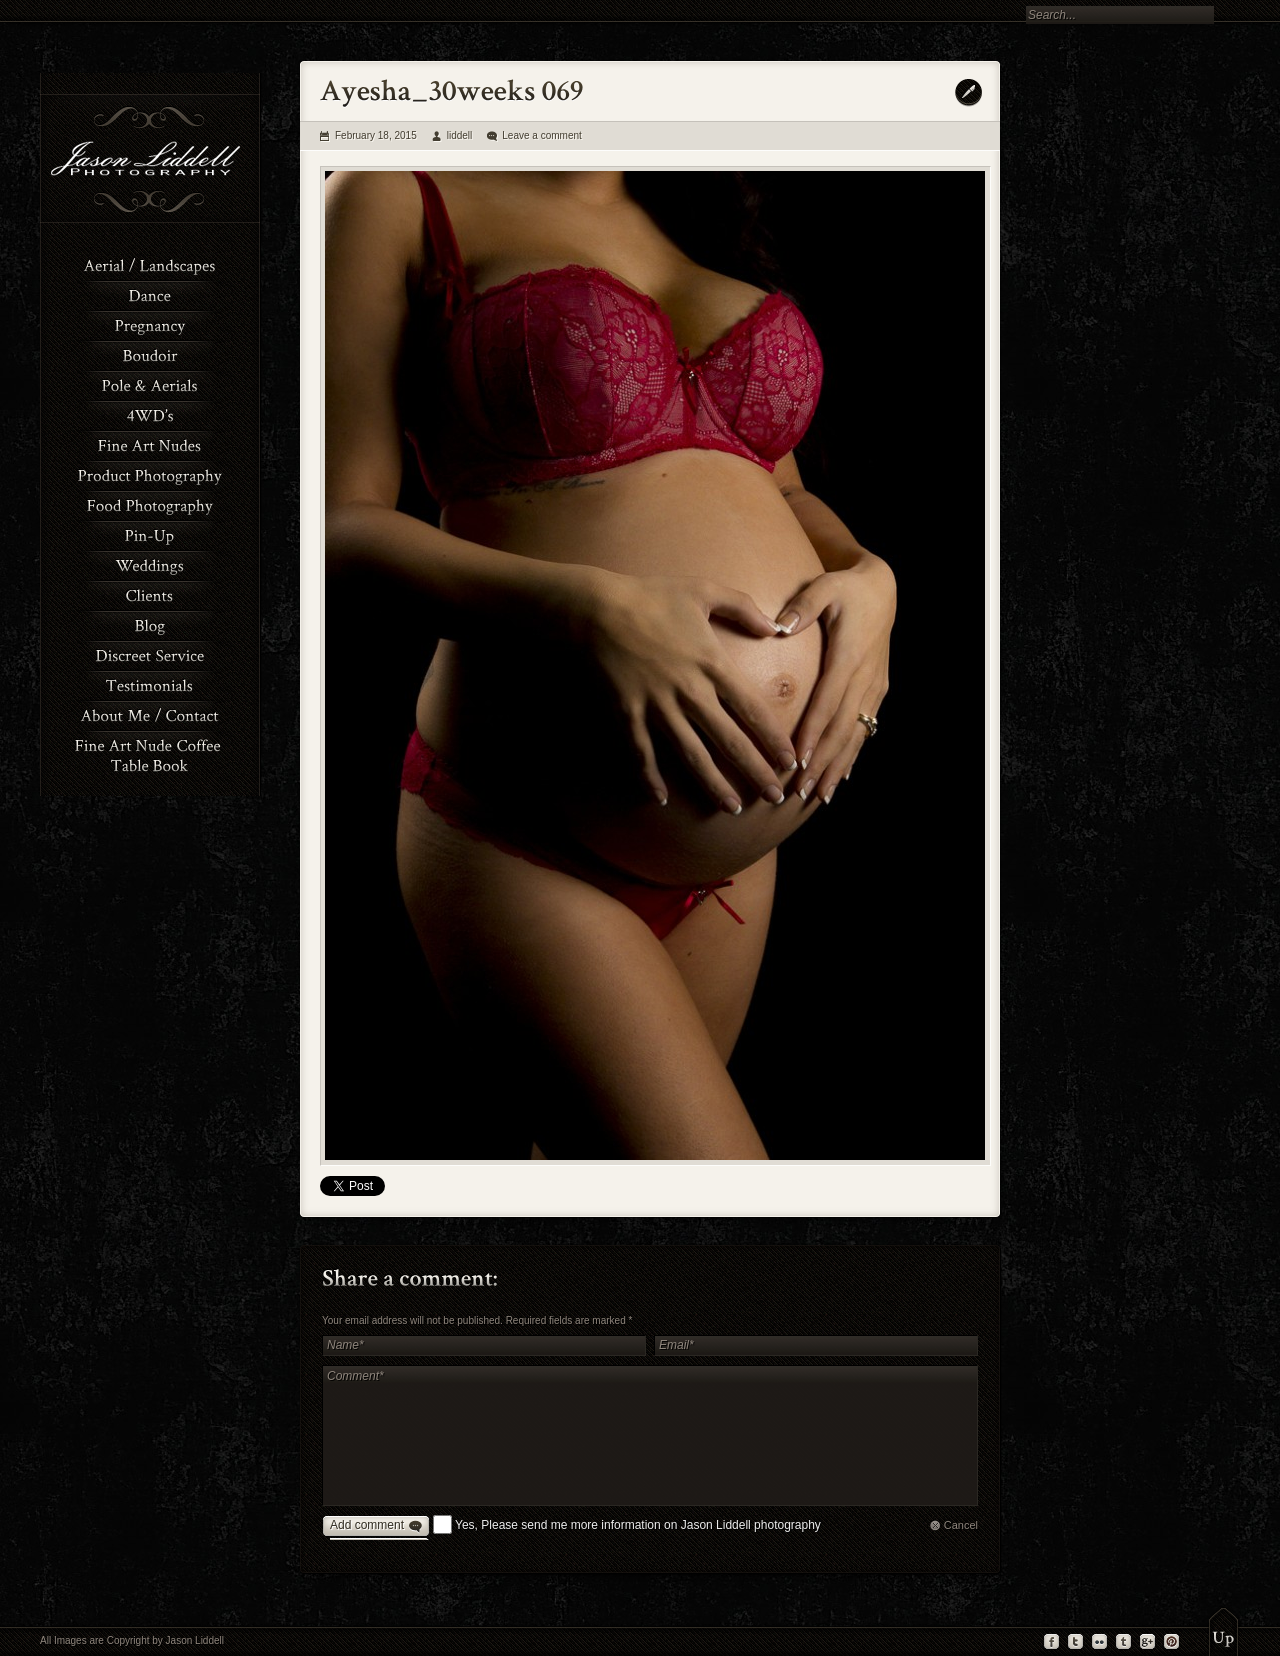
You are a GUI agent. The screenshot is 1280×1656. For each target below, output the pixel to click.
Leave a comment (542, 135)
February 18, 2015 (376, 135)
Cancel (961, 1525)
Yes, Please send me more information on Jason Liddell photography (638, 1525)
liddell (460, 135)
